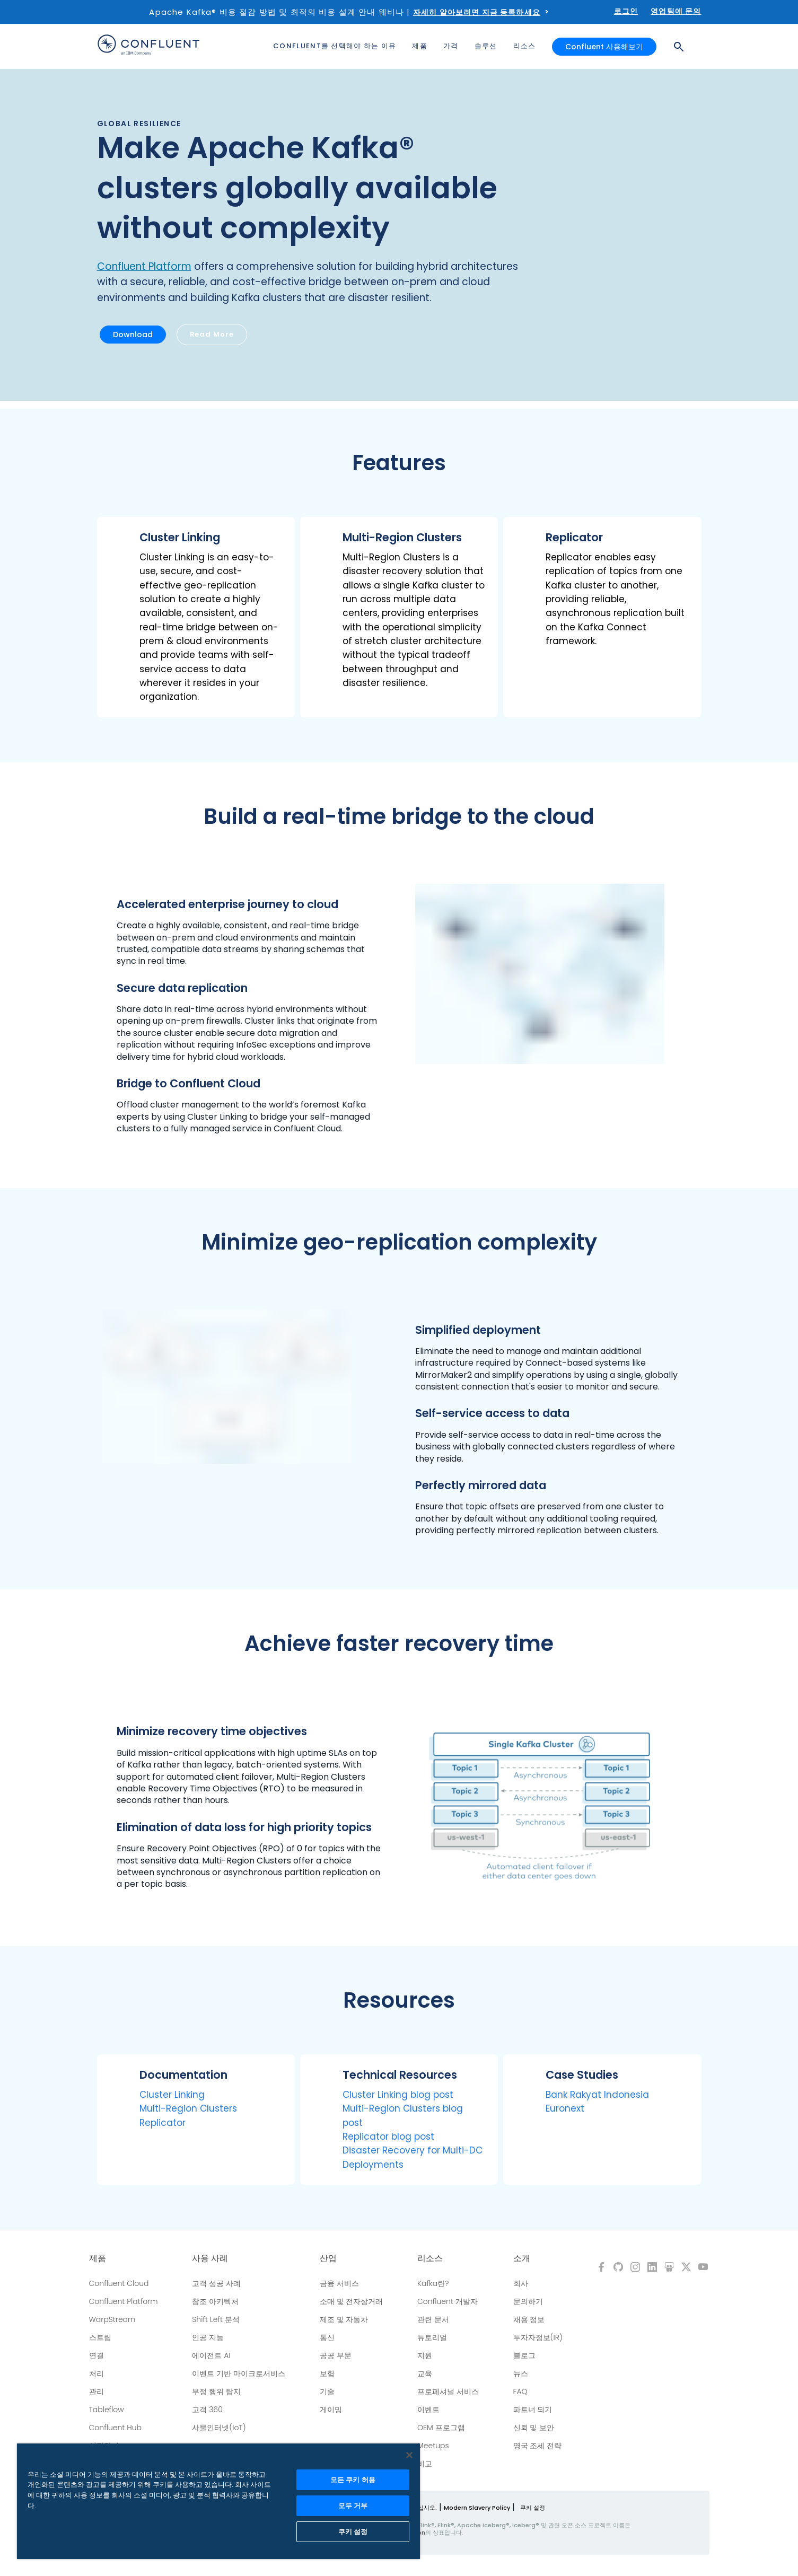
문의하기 (528, 2301)
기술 (327, 2391)
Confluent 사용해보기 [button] (604, 46)
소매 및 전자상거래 (351, 2301)
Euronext (565, 2108)
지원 (424, 2355)
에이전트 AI (211, 2355)
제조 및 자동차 (344, 2319)
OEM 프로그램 (441, 2427)
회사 (520, 2283)
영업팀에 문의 (676, 11)
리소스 (430, 2258)
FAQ (520, 2391)
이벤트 (428, 2409)
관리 (96, 2391)
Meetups (433, 2445)
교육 (424, 2373)
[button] (196, 617)
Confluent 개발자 (447, 2301)
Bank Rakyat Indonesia (597, 2094)
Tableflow (106, 2409)
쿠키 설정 (532, 2507)
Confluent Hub (115, 2427)
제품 (97, 2258)
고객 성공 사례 (216, 2283)
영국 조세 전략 (537, 2445)
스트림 (100, 2337)
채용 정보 (529, 2319)
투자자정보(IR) (538, 2337)
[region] (218, 2501)
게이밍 (331, 2409)
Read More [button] (212, 334)
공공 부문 (336, 2355)
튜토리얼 (432, 2337)
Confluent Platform (144, 266)
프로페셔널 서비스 (448, 2391)
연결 (96, 2355)
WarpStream (112, 2319)
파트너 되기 (533, 2409)
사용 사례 (210, 2258)
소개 (521, 2258)
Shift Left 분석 (215, 2319)
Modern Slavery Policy (477, 2507)
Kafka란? (433, 2283)
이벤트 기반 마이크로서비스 (238, 2373)
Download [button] (133, 334)
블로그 (524, 2355)
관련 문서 (433, 2319)
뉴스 (520, 2373)
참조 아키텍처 (215, 2301)
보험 (327, 2373)
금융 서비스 (339, 2283)
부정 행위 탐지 (216, 2391)
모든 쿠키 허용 (352, 2480)
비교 (424, 2463)
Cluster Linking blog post (398, 2094)
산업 (328, 2258)
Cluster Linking (172, 2094)
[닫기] (409, 2455)
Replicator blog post (388, 2136)
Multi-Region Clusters (188, 2108)
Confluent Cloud (119, 2283)
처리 (96, 2373)
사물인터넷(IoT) (218, 2427)
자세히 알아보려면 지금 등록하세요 (476, 12)
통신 (327, 2337)
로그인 (626, 11)
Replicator (162, 2122)
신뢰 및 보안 (534, 2427)
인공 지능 (208, 2337)
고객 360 (207, 2409)
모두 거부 (353, 2506)
